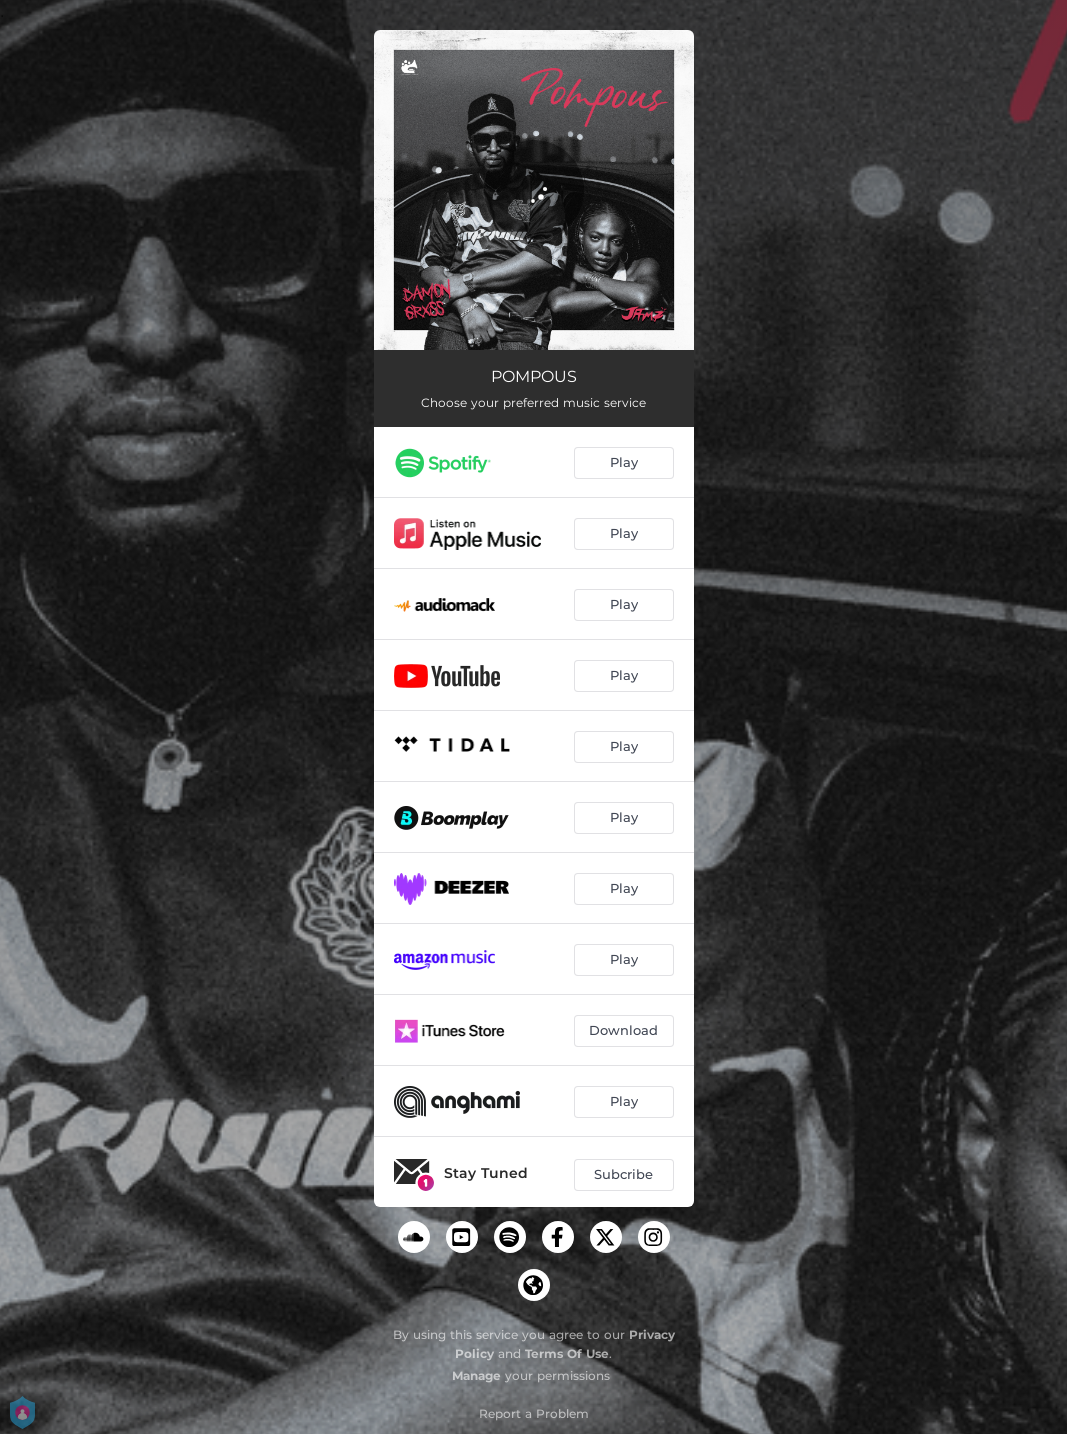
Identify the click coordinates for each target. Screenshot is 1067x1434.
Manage (476, 1375)
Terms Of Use (567, 1353)
